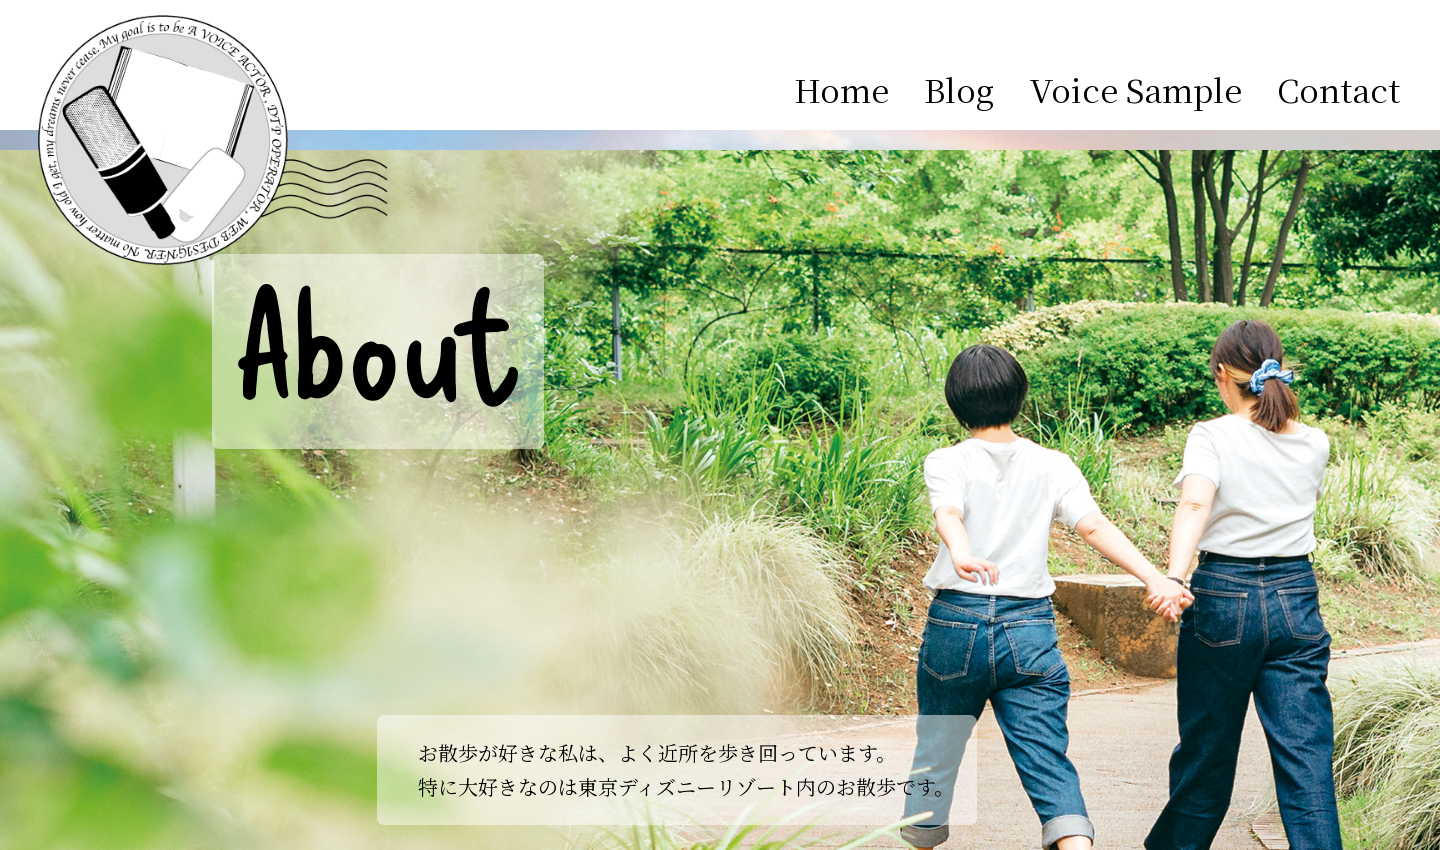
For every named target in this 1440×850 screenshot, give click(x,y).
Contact (1338, 89)
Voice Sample (1135, 89)
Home (841, 89)
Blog (959, 89)
